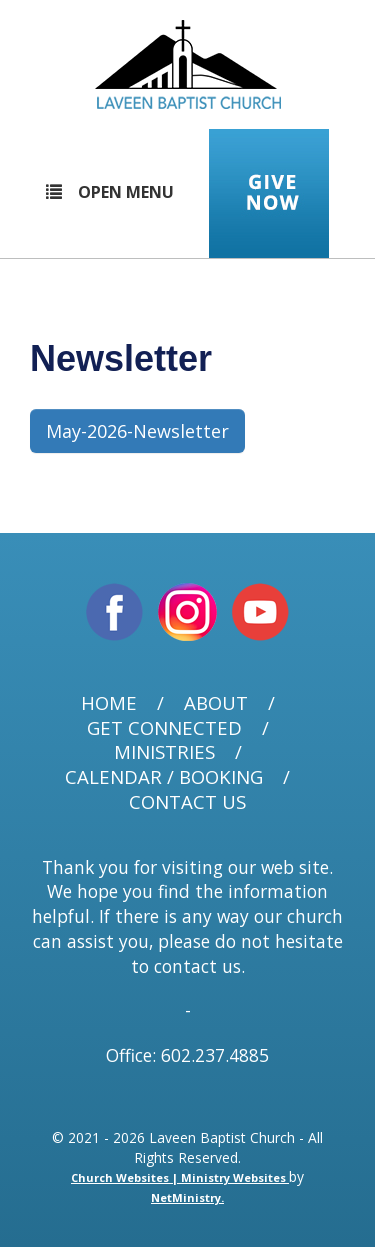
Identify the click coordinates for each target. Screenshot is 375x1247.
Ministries (164, 752)
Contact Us (187, 802)
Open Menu (110, 192)
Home (109, 703)
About (216, 703)
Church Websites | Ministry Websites (180, 1177)
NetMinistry (186, 1197)
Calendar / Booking (164, 777)
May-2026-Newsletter (137, 431)
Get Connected (164, 728)
